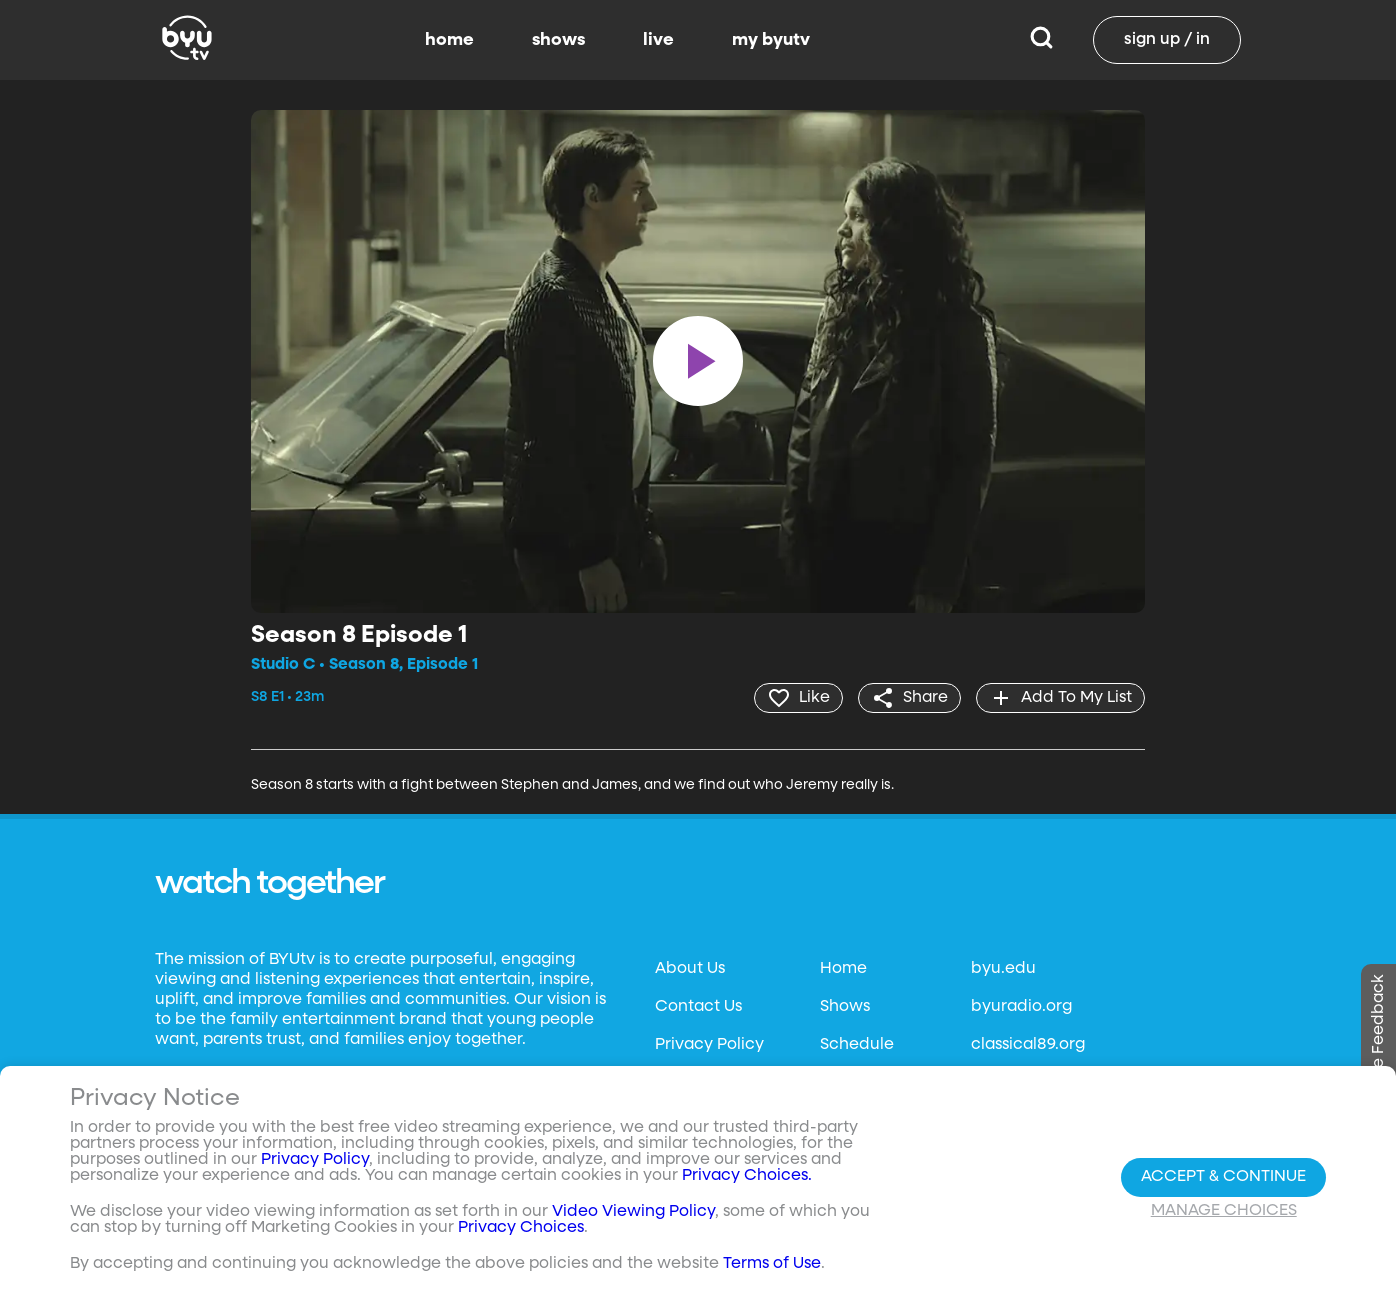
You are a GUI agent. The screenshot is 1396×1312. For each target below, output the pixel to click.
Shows (845, 1007)
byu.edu (1003, 969)
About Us (690, 969)
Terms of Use (772, 1264)
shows (558, 40)
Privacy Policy (709, 1045)
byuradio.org (1021, 1007)
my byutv (771, 40)
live (658, 40)
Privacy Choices (521, 1228)
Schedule (857, 1045)
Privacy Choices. (747, 1176)
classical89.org (1028, 1045)
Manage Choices (1224, 1211)
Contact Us (698, 1007)
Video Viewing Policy (633, 1212)
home (449, 40)
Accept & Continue (1223, 1177)
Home (843, 969)
